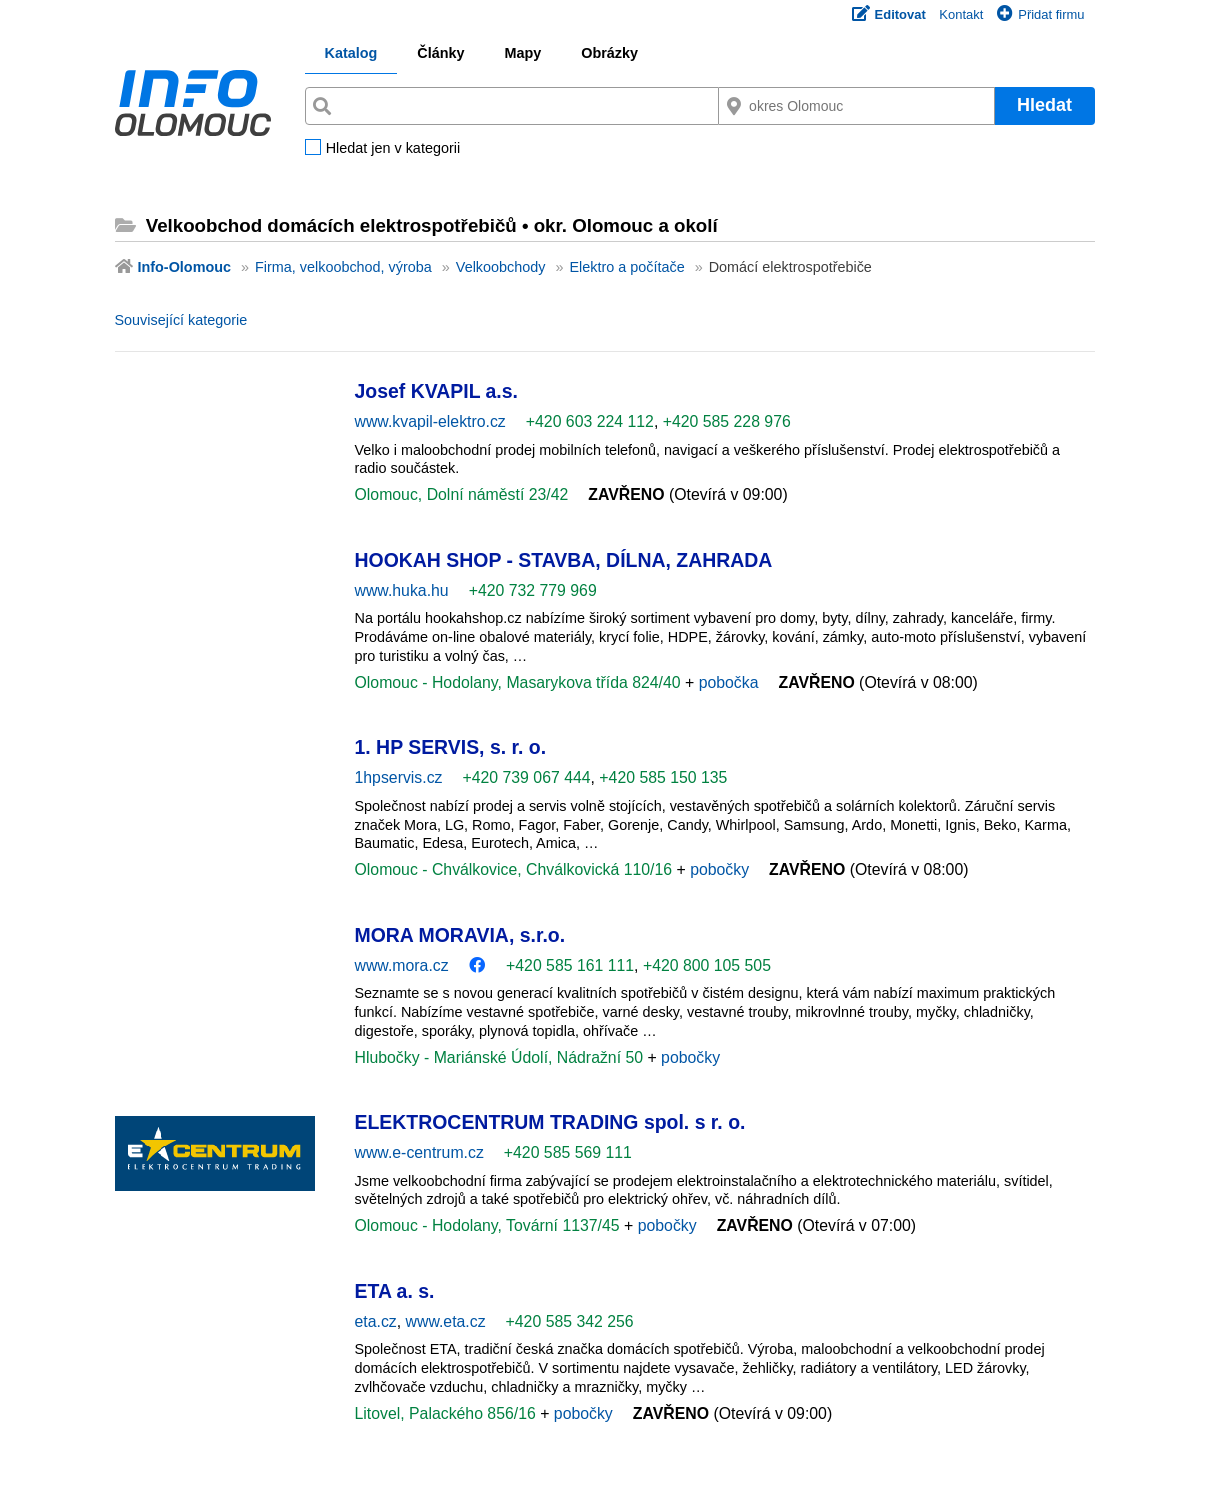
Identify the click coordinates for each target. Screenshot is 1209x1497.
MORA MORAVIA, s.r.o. (460, 935)
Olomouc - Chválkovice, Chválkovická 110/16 (516, 869)
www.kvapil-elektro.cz (430, 421)
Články (440, 53)
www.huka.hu (402, 590)
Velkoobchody (501, 267)
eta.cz (376, 1321)
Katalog (351, 53)
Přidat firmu (1040, 14)
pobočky (719, 869)
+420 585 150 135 (663, 777)
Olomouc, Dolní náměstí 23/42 (462, 494)
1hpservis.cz (399, 777)
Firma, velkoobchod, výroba (343, 267)
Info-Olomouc (185, 267)
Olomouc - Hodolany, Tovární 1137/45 (490, 1225)
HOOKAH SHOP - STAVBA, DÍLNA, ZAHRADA (564, 560)
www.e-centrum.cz (419, 1152)
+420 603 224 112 (590, 421)
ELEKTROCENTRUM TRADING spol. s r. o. (550, 1122)
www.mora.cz (402, 965)
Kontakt (961, 14)
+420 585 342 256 (570, 1321)
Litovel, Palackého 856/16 (448, 1413)
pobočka (729, 682)
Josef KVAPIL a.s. (436, 391)
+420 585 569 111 (568, 1152)
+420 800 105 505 (707, 965)
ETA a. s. (395, 1291)
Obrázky (609, 53)
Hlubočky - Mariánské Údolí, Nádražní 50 (501, 1057)
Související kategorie (181, 320)
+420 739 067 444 (526, 777)
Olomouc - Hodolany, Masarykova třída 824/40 (520, 682)
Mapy (522, 53)
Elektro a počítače (626, 267)
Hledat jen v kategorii (393, 149)
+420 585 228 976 (727, 421)
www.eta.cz (446, 1321)
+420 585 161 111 (570, 965)
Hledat (1044, 105)
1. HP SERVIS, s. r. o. (451, 747)
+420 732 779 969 (533, 590)
